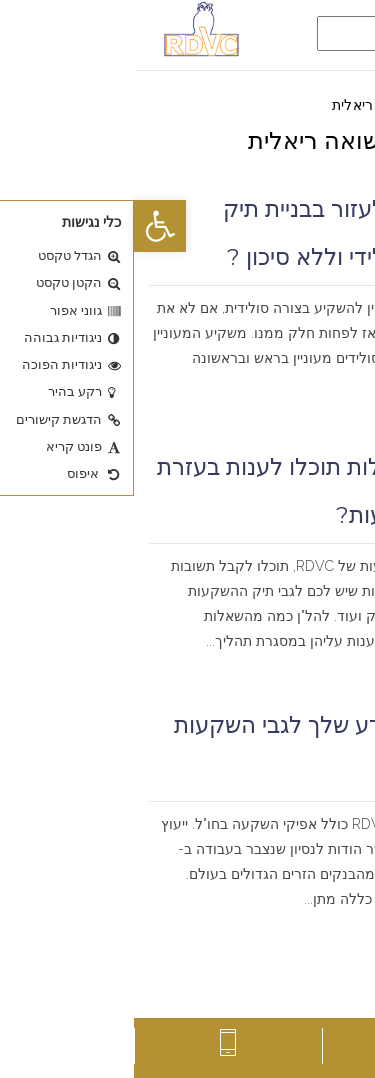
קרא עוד (331, 408)
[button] (26, 226)
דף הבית (334, 105)
